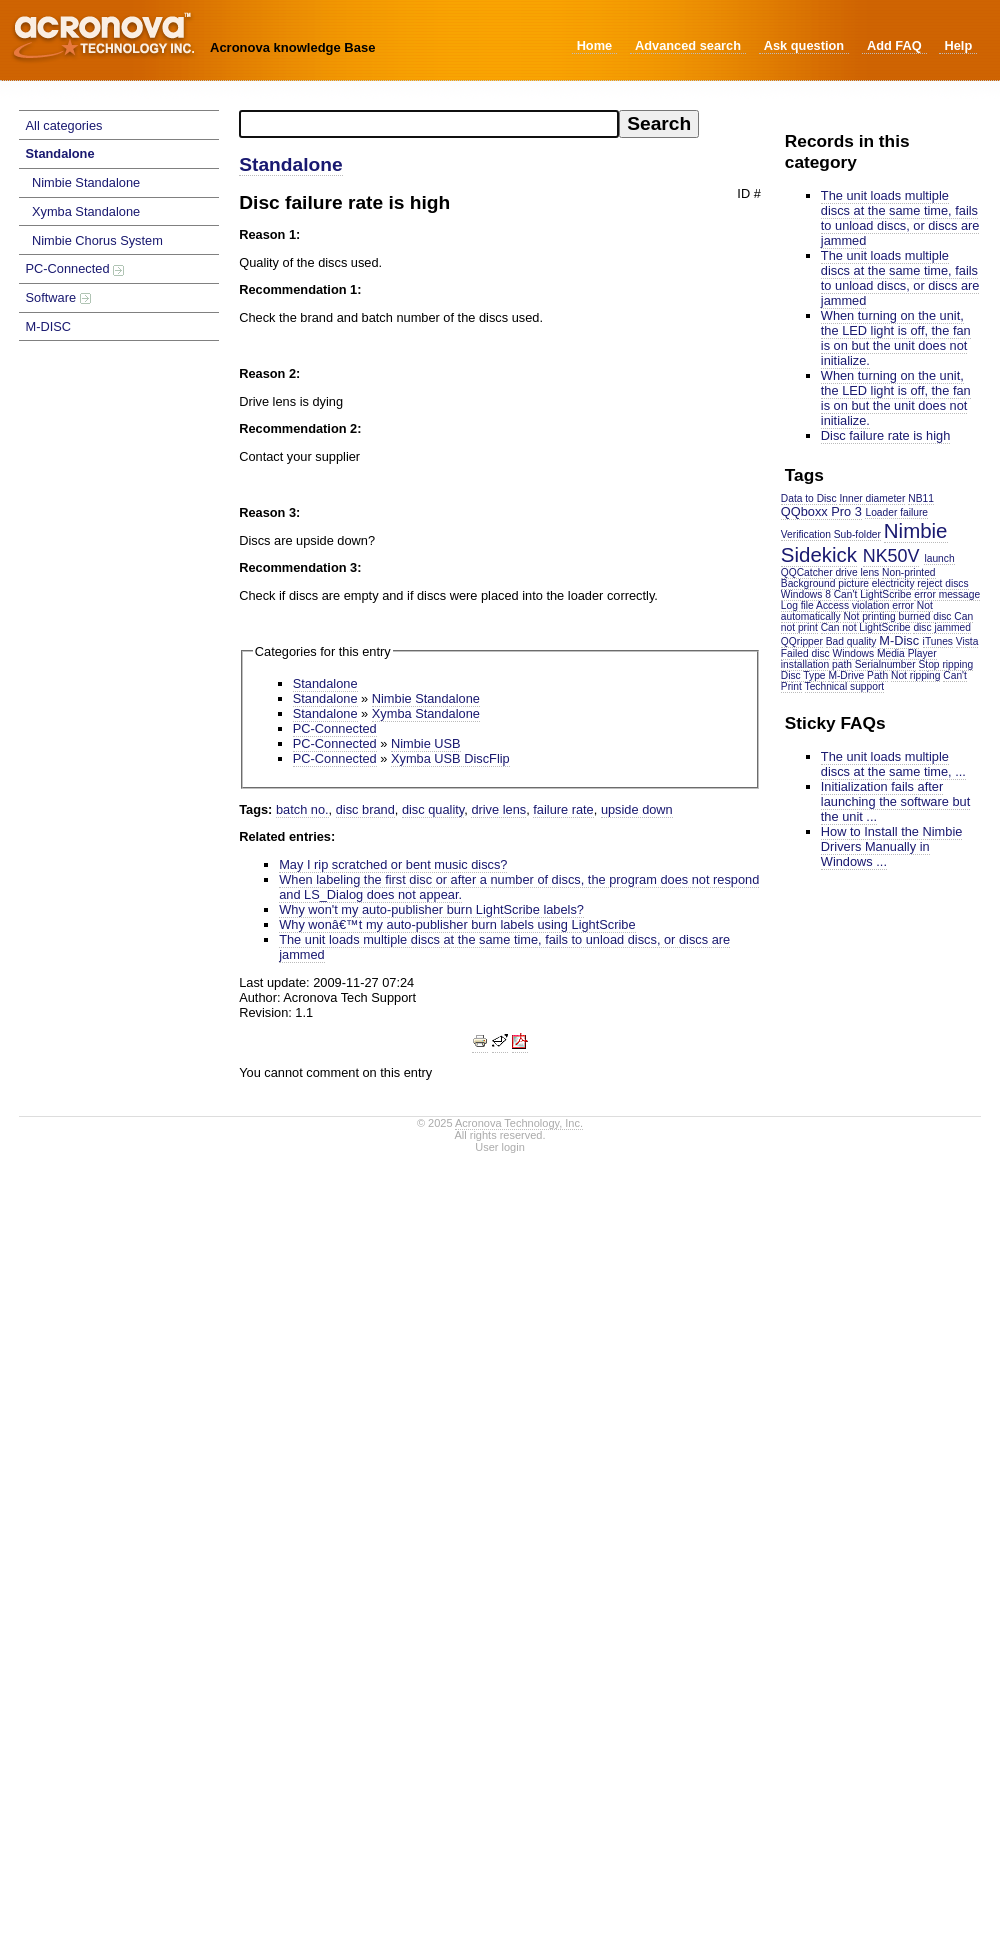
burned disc (925, 616)
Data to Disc (809, 498)
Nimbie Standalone (86, 182)
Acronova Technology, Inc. (519, 1123)
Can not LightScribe (866, 627)
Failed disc (805, 653)
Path (877, 675)
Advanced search (688, 45)
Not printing (869, 616)
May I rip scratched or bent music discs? (393, 864)
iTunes (938, 641)
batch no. (302, 809)
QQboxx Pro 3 (821, 511)
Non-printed (908, 572)
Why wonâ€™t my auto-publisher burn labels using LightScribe (457, 924)
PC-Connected (75, 268)
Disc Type (803, 675)
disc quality (433, 809)
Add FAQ (894, 45)
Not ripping (916, 675)
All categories (64, 125)
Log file (797, 605)
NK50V (891, 556)
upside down (637, 809)
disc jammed (941, 627)
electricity (893, 583)
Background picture (825, 583)
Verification (806, 534)
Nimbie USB (426, 743)
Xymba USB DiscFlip (450, 758)
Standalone (60, 153)
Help (958, 45)
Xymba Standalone (86, 211)
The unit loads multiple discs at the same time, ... (893, 764)
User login (500, 1147)
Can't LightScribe (873, 594)
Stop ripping (946, 664)
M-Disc (899, 640)
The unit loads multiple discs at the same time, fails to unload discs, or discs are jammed (900, 218)
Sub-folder (857, 534)
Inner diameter (872, 498)
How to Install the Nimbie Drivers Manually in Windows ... (892, 846)
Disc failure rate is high (885, 435)
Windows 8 (806, 594)
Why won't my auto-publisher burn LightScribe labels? (431, 909)
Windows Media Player (885, 653)
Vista (967, 641)
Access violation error (865, 605)
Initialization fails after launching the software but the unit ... (895, 801)
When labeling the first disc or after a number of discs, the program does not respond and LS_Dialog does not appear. (519, 887)
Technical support (845, 686)
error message (947, 594)
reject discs (942, 583)
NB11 (921, 498)
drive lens (857, 572)
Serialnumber (885, 664)
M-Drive (846, 675)
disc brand (365, 809)
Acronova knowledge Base (292, 47)
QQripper (802, 641)
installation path (816, 664)
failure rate (563, 809)
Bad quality (851, 641)
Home (595, 45)
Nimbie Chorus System (97, 240)
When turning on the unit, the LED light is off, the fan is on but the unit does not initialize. (896, 338)
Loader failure (896, 512)
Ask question (804, 45)
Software (58, 297)
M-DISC (49, 326)
